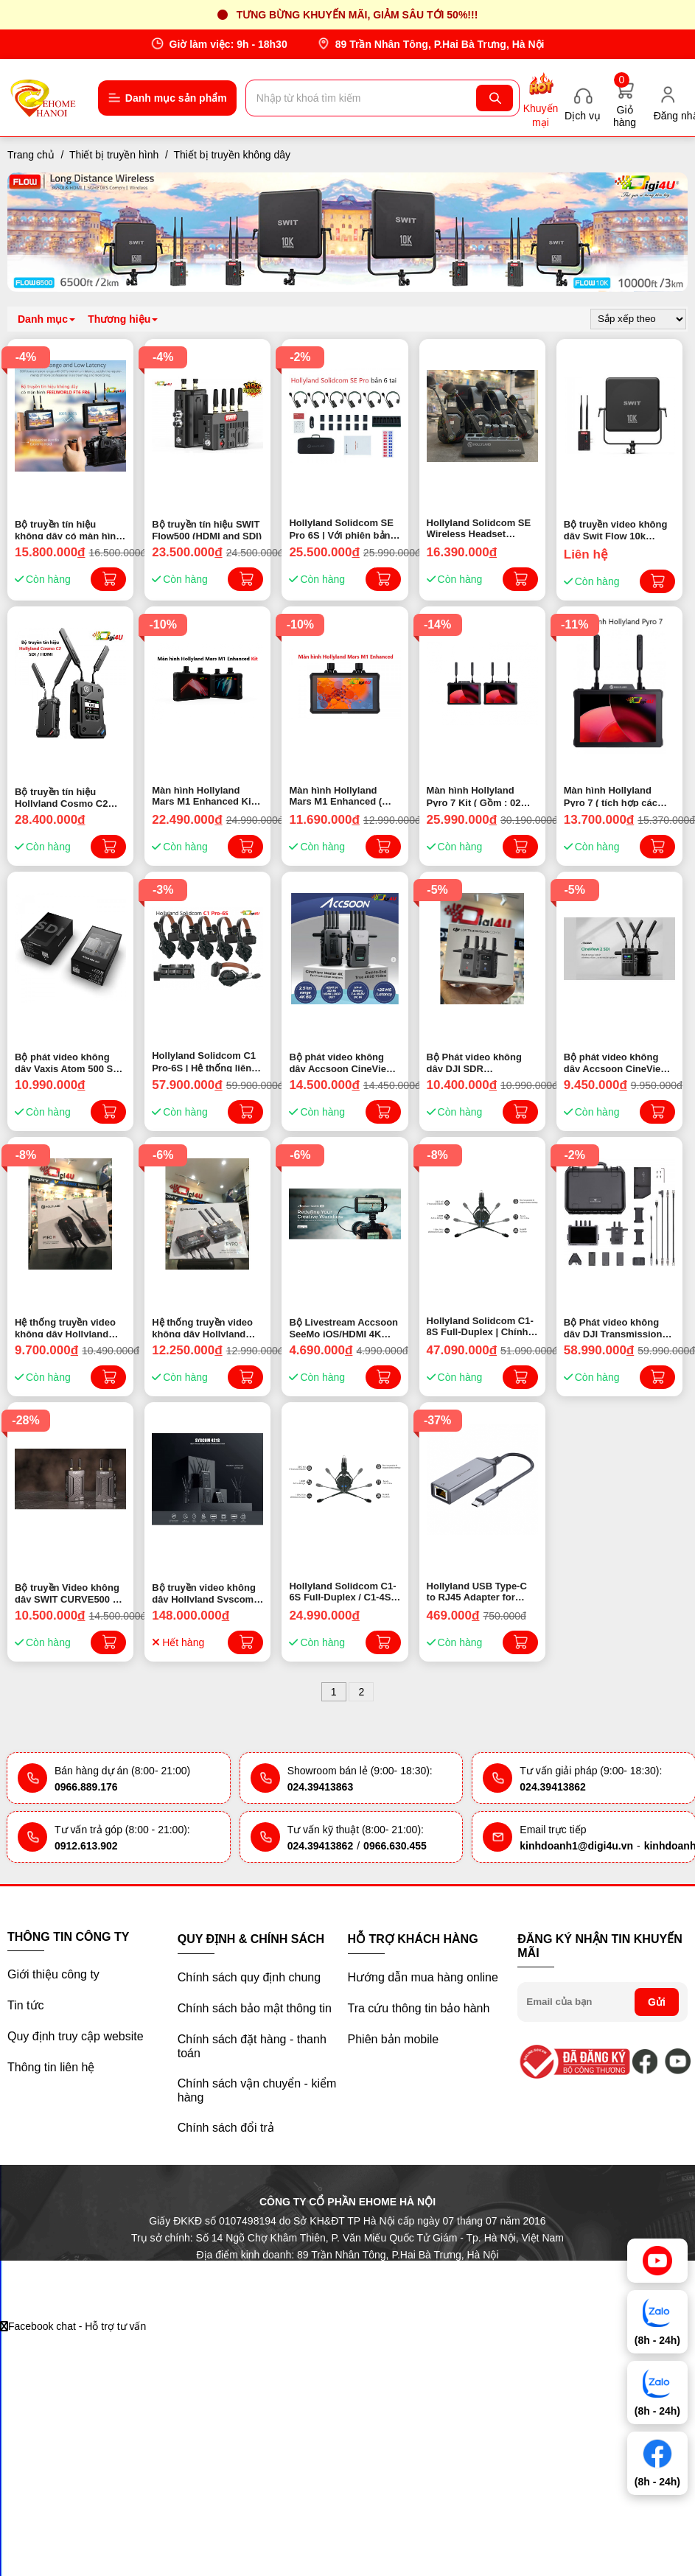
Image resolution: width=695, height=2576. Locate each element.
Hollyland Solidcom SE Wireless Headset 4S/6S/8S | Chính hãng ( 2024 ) (480, 528)
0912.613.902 (86, 1846)
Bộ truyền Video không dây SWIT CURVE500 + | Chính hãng (69, 1592)
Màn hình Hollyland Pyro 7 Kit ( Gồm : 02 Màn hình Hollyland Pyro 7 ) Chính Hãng (474, 796)
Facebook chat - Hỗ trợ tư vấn (73, 2326)
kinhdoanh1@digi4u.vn (576, 1846)
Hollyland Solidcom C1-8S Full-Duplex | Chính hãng (480, 1326)
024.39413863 (320, 1787)
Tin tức (25, 2005)
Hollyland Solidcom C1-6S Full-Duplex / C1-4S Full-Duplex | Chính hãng (342, 1592)
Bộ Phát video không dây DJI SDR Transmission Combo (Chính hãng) (475, 1061)
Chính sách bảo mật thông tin (255, 2008)
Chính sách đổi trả (226, 2127)
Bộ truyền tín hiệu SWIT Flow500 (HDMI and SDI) (207, 529)
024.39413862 (553, 1787)
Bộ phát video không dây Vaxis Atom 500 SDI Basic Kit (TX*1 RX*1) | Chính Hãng (68, 1061)
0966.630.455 (395, 1846)
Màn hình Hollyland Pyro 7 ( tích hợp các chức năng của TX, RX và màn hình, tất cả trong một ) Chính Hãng (617, 796)
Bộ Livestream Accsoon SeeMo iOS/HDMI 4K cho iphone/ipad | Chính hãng (343, 1327)
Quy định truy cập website (75, 2036)
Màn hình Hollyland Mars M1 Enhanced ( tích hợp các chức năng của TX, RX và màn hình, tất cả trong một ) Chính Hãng (344, 796)
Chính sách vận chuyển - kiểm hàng (257, 2090)
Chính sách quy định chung (249, 1977)
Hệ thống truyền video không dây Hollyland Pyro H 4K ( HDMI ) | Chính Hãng (65, 1327)
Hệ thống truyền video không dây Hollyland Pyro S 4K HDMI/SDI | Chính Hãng (202, 1327)
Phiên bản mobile (393, 2039)
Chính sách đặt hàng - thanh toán (252, 2046)
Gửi (657, 2002)
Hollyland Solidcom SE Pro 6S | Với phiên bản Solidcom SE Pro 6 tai (341, 528)
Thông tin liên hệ (50, 2067)
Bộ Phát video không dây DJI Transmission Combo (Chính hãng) (613, 1327)
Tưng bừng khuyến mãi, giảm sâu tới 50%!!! (357, 15)
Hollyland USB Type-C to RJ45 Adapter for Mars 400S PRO (477, 1592)
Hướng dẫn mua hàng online (423, 1977)
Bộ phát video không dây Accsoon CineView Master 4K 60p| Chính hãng (341, 1061)
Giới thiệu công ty (53, 1974)
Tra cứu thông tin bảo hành (419, 2008)
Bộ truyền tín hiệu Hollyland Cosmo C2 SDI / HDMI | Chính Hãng (70, 796)
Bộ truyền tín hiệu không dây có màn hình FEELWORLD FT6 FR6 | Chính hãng (68, 529)
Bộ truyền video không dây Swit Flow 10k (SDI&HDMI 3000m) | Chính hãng (616, 529)
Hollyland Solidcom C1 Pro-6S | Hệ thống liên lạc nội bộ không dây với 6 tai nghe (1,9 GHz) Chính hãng (204, 1061)
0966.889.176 (86, 1787)
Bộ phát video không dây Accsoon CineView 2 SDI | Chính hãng (616, 1061)
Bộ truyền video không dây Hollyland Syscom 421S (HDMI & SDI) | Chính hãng (204, 1592)
